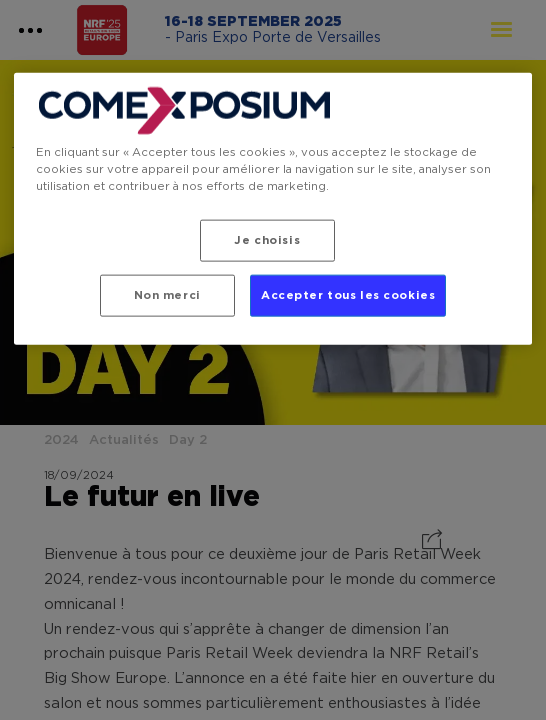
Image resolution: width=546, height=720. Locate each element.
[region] (273, 209)
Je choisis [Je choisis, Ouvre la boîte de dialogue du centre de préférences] (267, 240)
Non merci (167, 295)
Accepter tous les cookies (348, 295)
